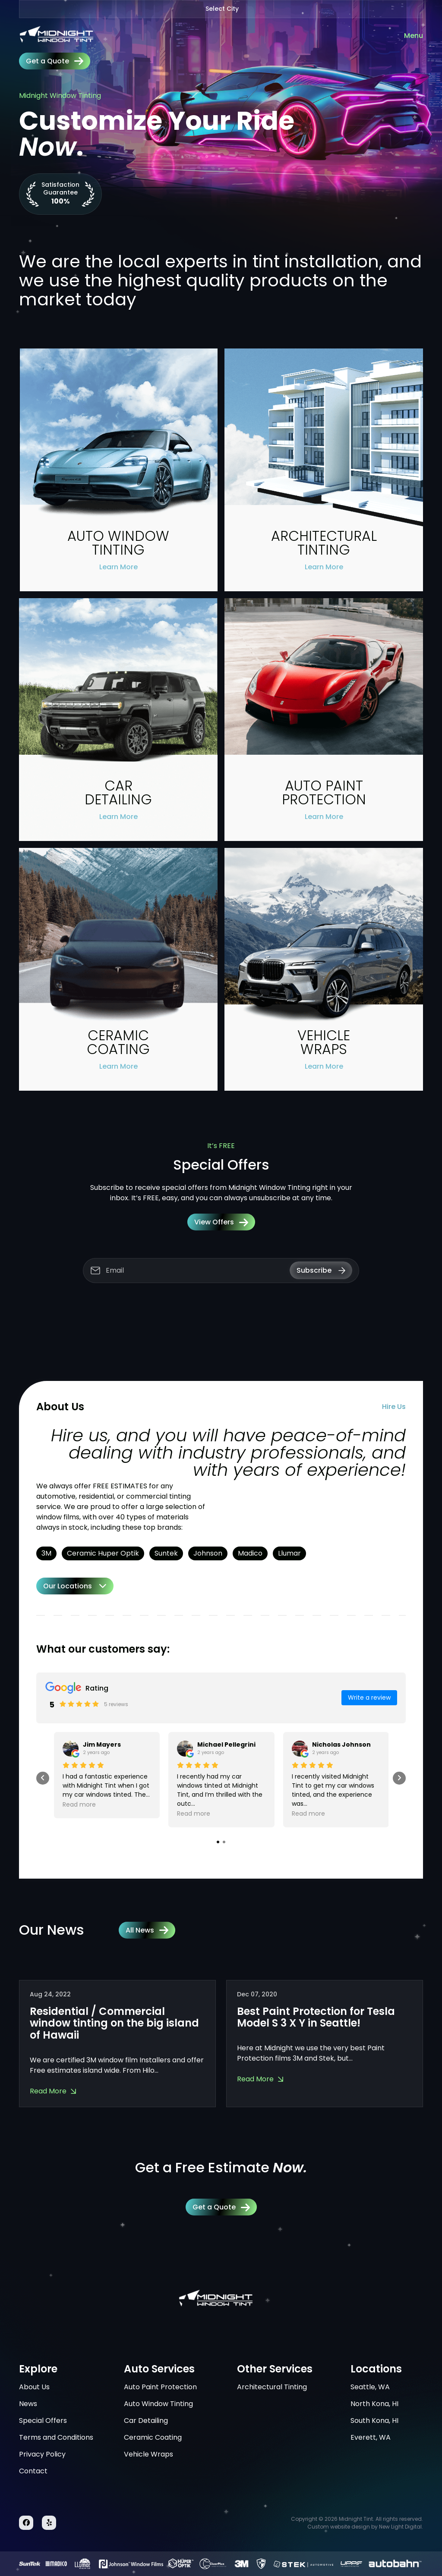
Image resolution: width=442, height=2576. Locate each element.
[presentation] (42, 1778)
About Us (34, 2387)
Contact (33, 2471)
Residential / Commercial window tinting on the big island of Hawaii (114, 2023)
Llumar (289, 1553)
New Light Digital (400, 2526)
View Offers (221, 1222)
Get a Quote (54, 61)
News (28, 2404)
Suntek (166, 1553)
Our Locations (67, 1586)
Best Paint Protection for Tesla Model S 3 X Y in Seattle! (316, 2017)
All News (147, 1930)
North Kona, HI (374, 2404)
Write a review (369, 1697)
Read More (48, 2091)
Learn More (118, 567)
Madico (250, 1553)
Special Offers (43, 2420)
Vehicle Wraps (148, 2454)
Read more (79, 1804)
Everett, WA (370, 2437)
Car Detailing (146, 2420)
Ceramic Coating (153, 2437)
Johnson (207, 1553)
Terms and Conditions (56, 2437)
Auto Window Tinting (158, 2404)
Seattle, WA (370, 2387)
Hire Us (394, 1406)
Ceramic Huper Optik (103, 1553)
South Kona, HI (374, 2420)
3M (46, 1553)
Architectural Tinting (272, 2387)
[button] (218, 1842)
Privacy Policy (42, 2454)
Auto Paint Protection (160, 2387)
